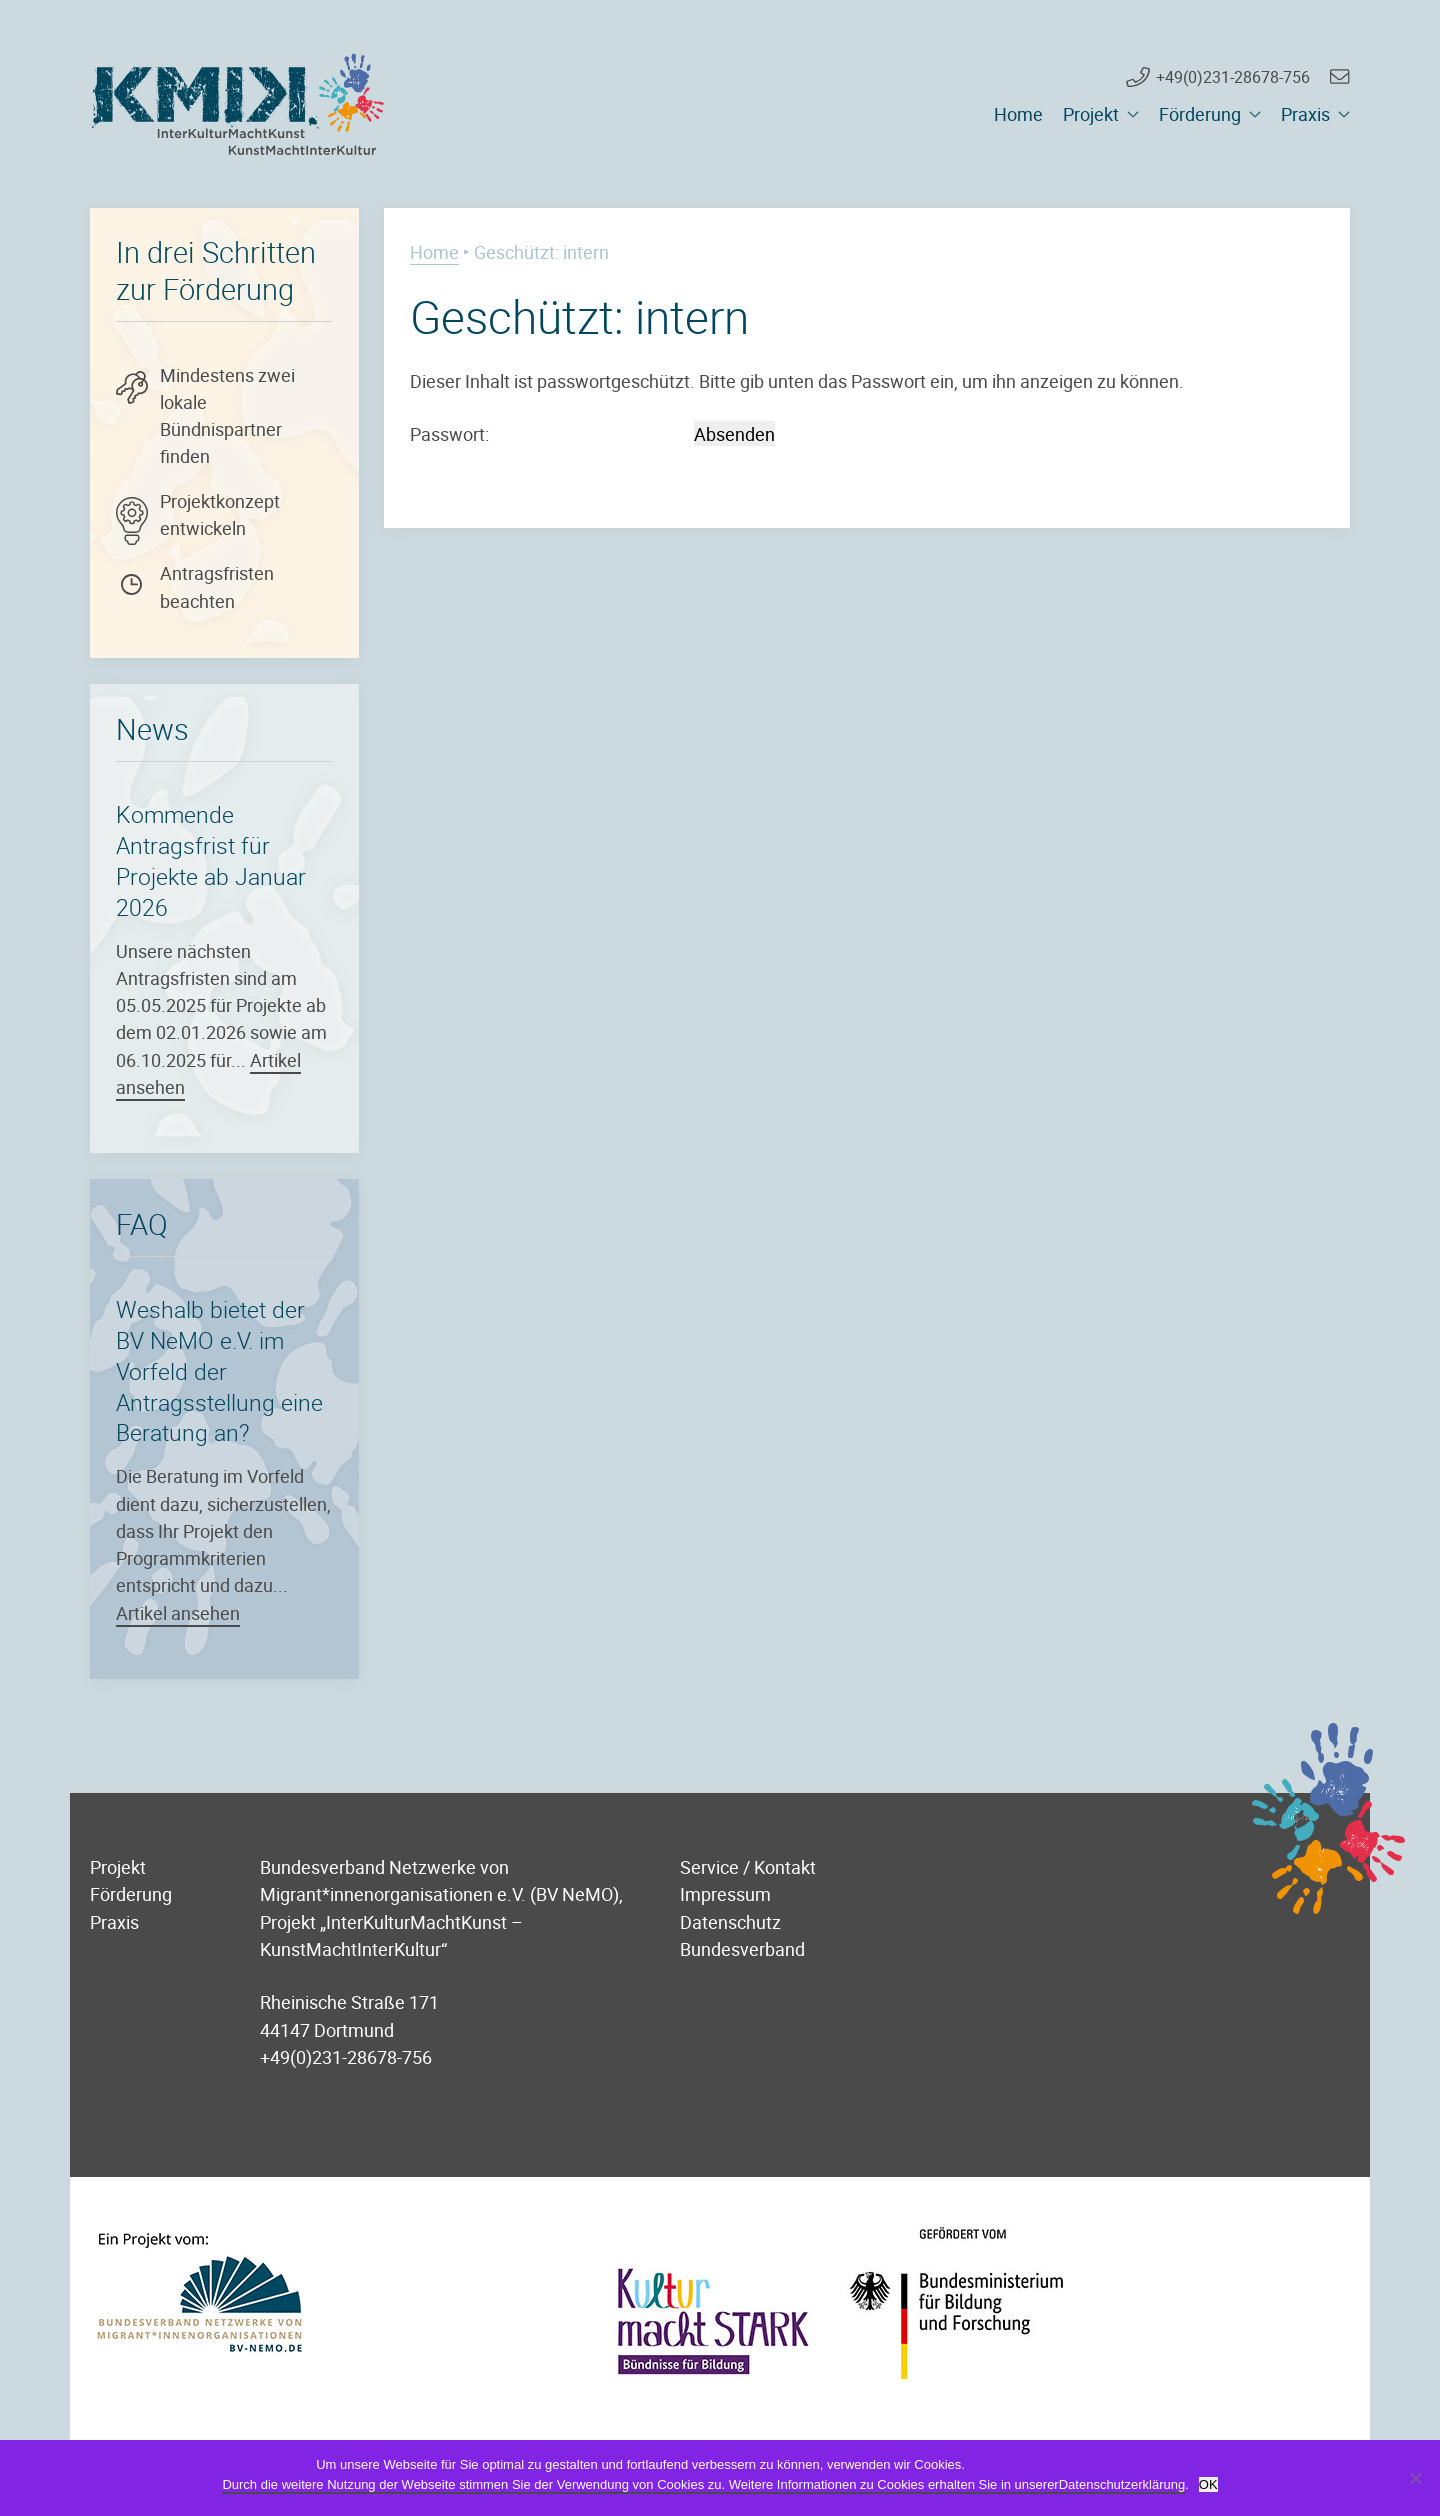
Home (1018, 114)
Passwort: (550, 433)
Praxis (1305, 114)
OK (1208, 2484)
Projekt (1091, 114)
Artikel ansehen (178, 1612)
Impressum (725, 1893)
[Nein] (1415, 2478)
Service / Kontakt (748, 1866)
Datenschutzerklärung (1122, 2484)
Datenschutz (730, 1921)
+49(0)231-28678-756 (1233, 77)
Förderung (1200, 114)
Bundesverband (742, 1948)
